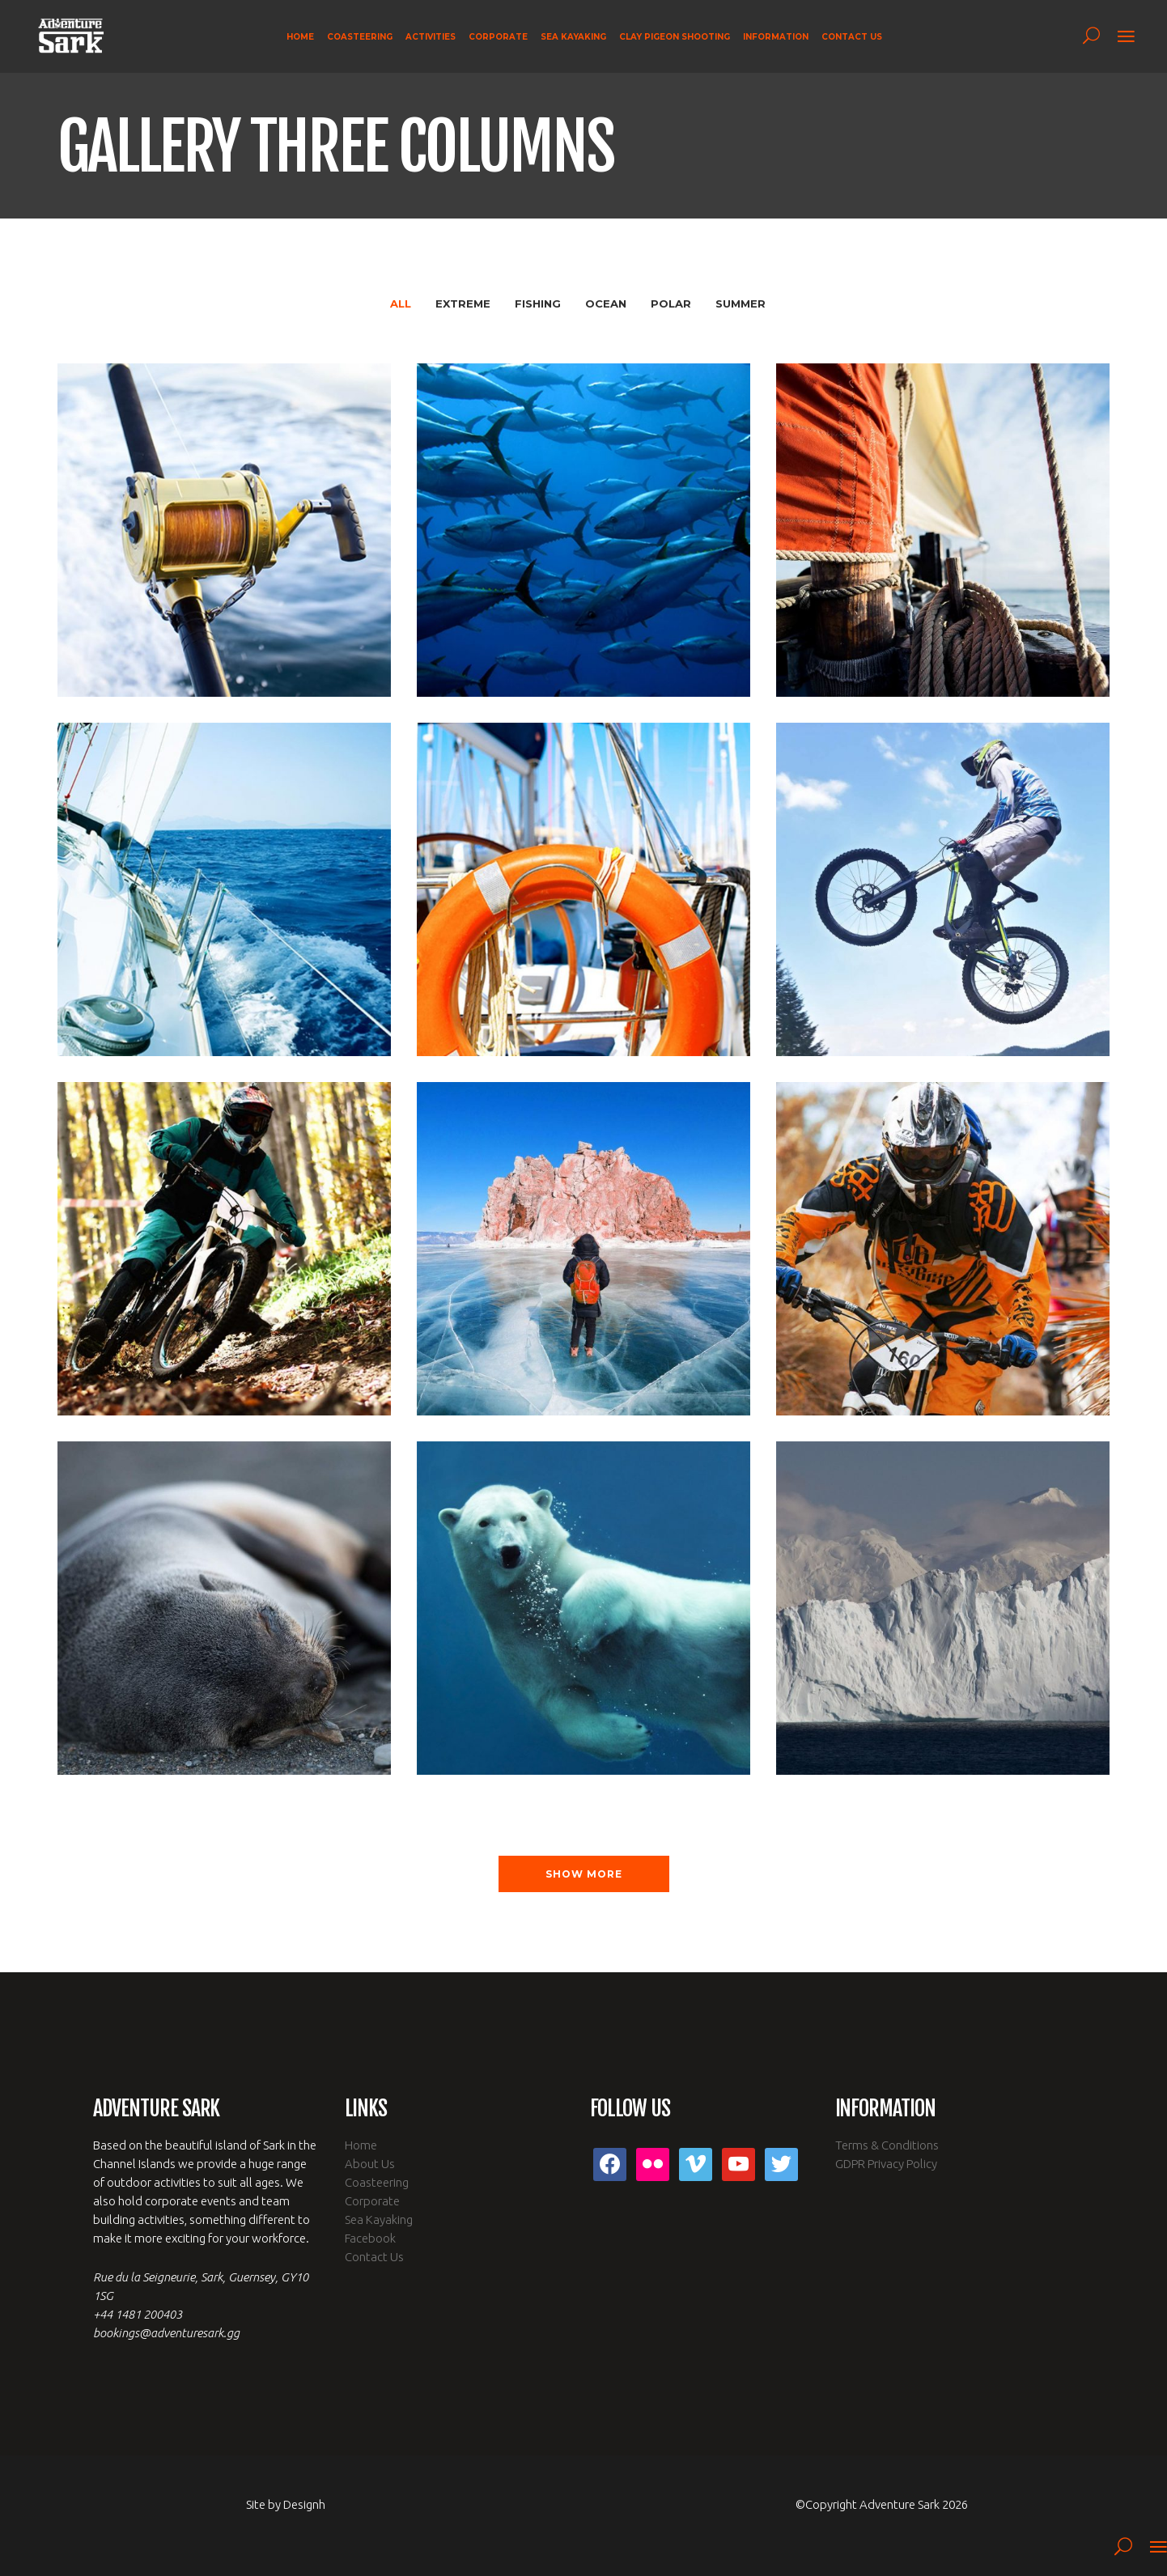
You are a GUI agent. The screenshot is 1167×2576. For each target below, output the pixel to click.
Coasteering (377, 2182)
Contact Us (374, 2257)
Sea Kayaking (379, 2219)
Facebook (370, 2238)
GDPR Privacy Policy (886, 2164)
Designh (304, 2504)
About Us (370, 2164)
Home (361, 2145)
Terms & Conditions (887, 2145)
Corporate (372, 2201)
